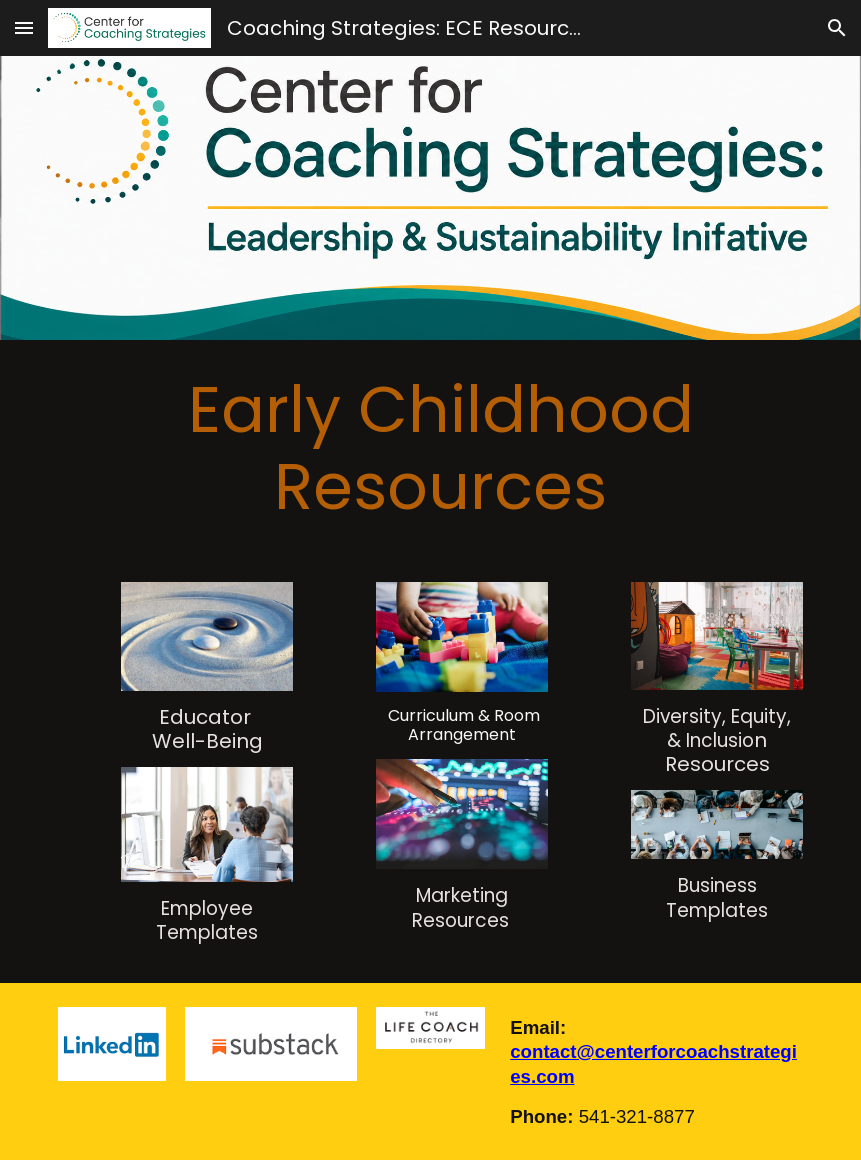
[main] (431, 449)
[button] (24, 27)
